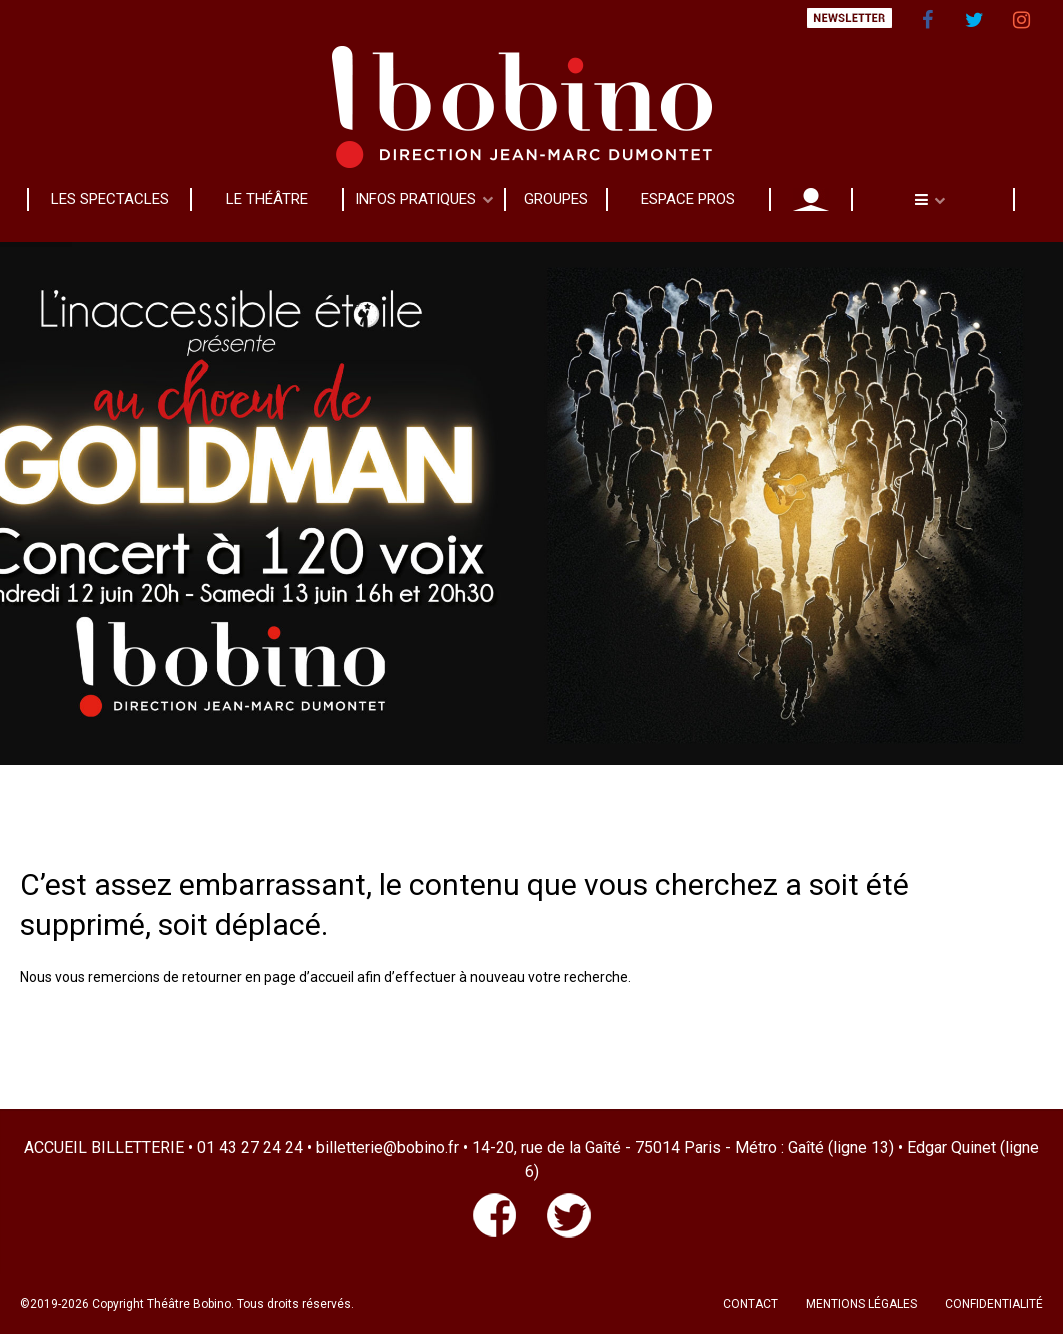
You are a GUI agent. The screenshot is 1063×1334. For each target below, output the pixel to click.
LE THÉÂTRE (267, 199)
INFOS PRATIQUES (415, 199)
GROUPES (556, 199)
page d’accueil (309, 977)
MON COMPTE (811, 199)
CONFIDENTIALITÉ (994, 1304)
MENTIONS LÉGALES (861, 1304)
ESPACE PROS (688, 199)
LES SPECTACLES (110, 199)
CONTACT (750, 1304)
